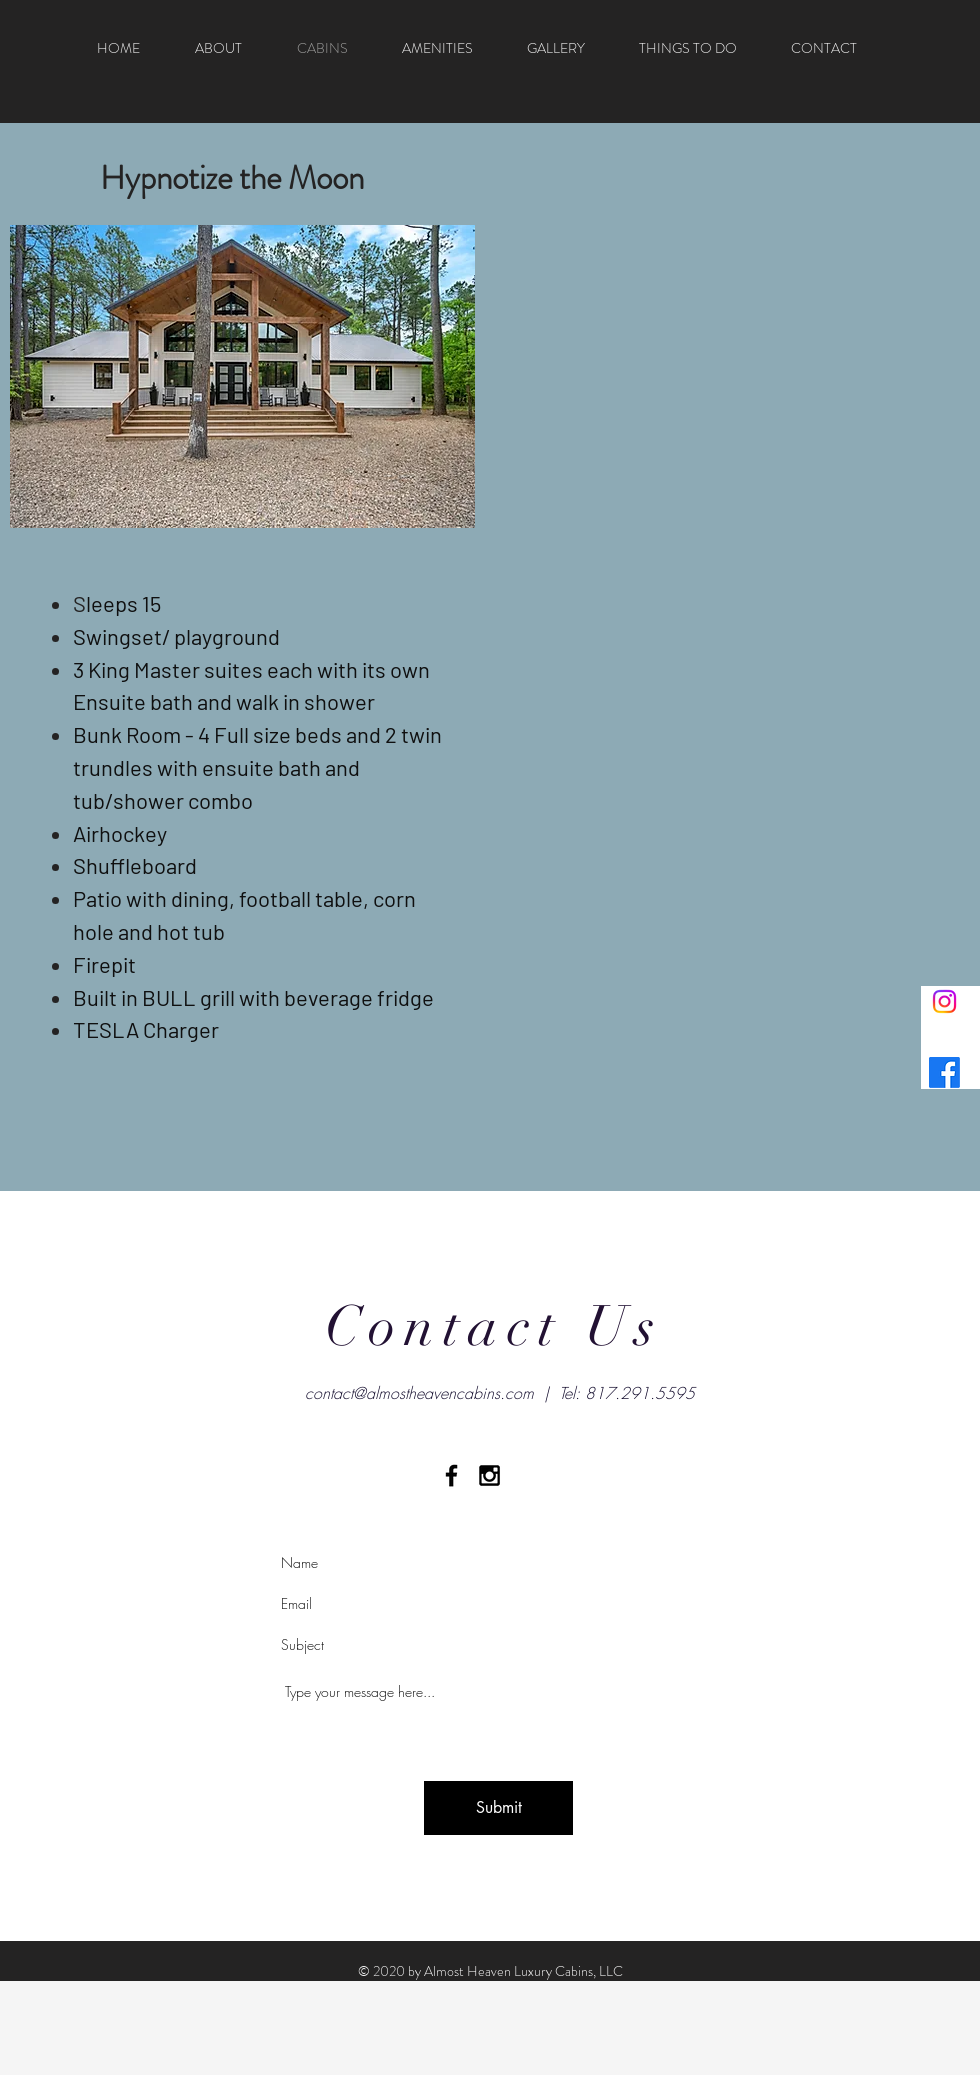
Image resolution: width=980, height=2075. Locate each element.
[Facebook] (944, 1072)
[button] (242, 376)
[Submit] (498, 1808)
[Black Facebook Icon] (451, 1475)
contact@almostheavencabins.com (419, 1393)
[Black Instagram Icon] (489, 1475)
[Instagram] (944, 1001)
